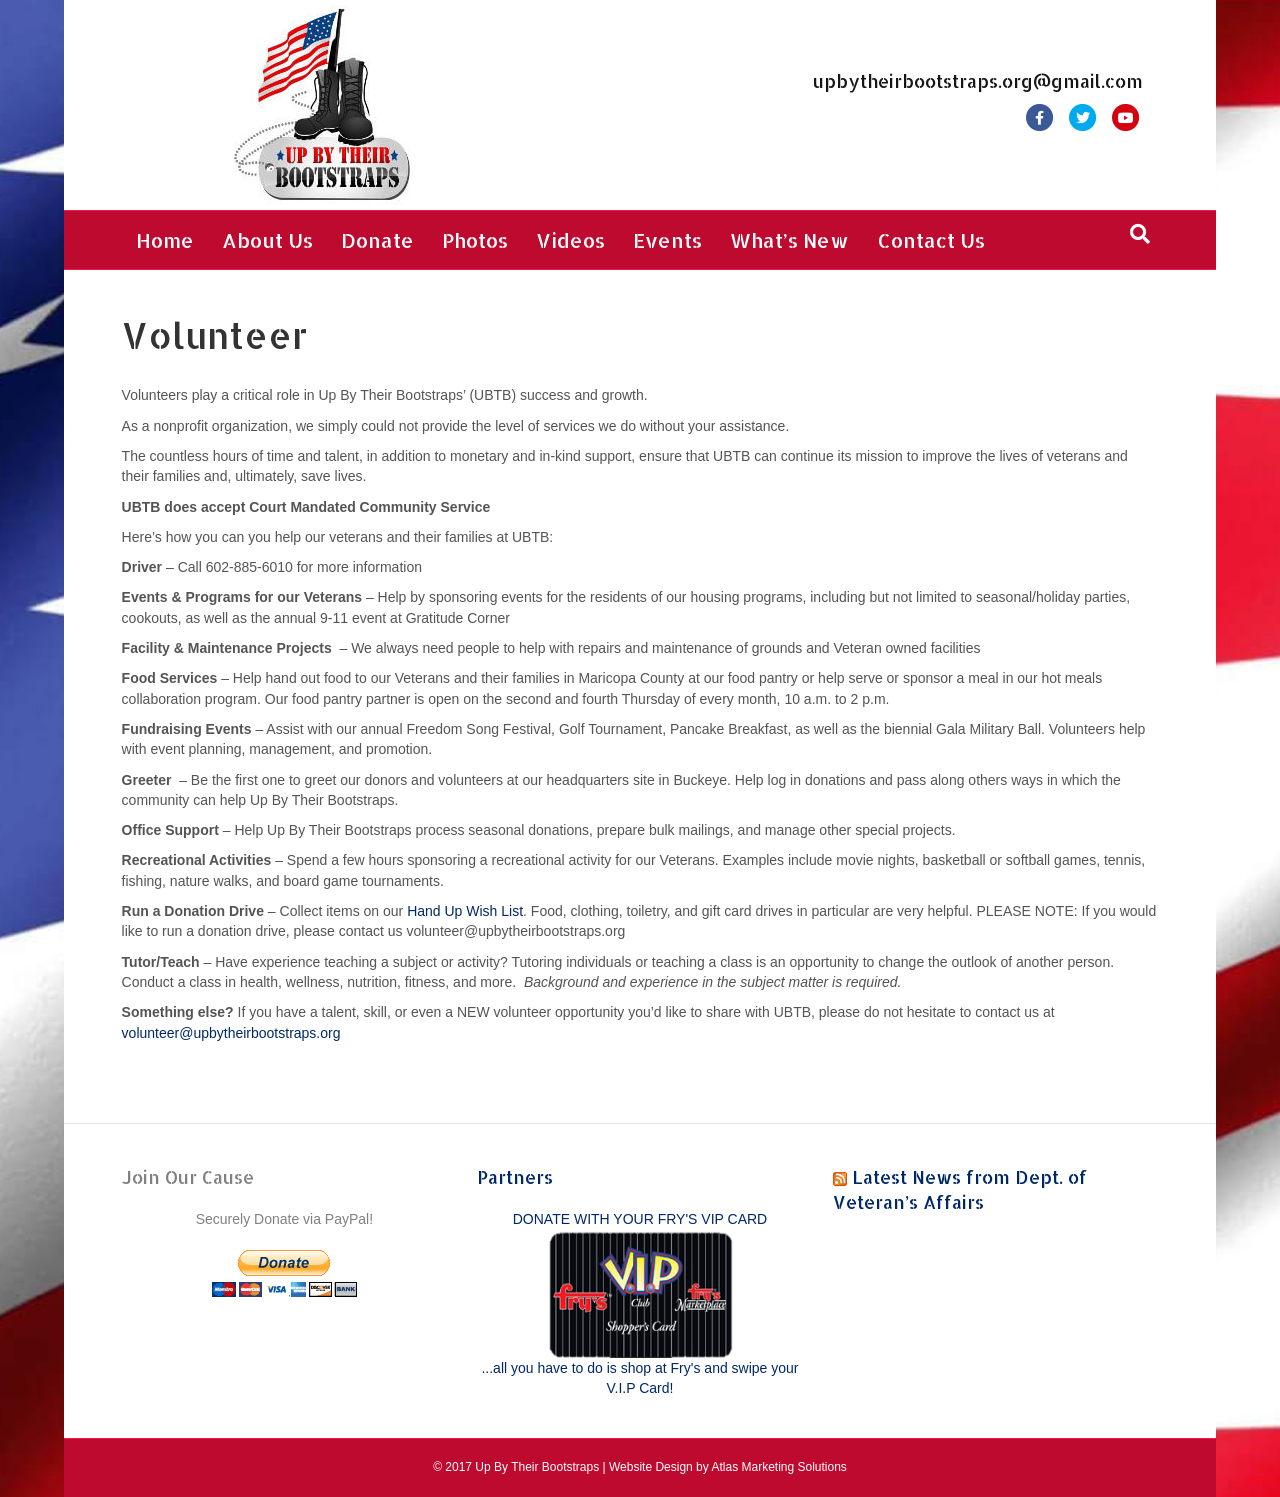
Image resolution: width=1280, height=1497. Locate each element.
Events (667, 240)
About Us (267, 240)
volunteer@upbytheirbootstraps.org (231, 1033)
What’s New (789, 240)
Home (165, 240)
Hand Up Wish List (465, 911)
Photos (475, 240)
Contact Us (931, 240)
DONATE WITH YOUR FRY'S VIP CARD (640, 1219)
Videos (570, 240)
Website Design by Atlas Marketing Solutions (728, 1467)
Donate (377, 240)
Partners (515, 1176)
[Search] (1140, 234)
